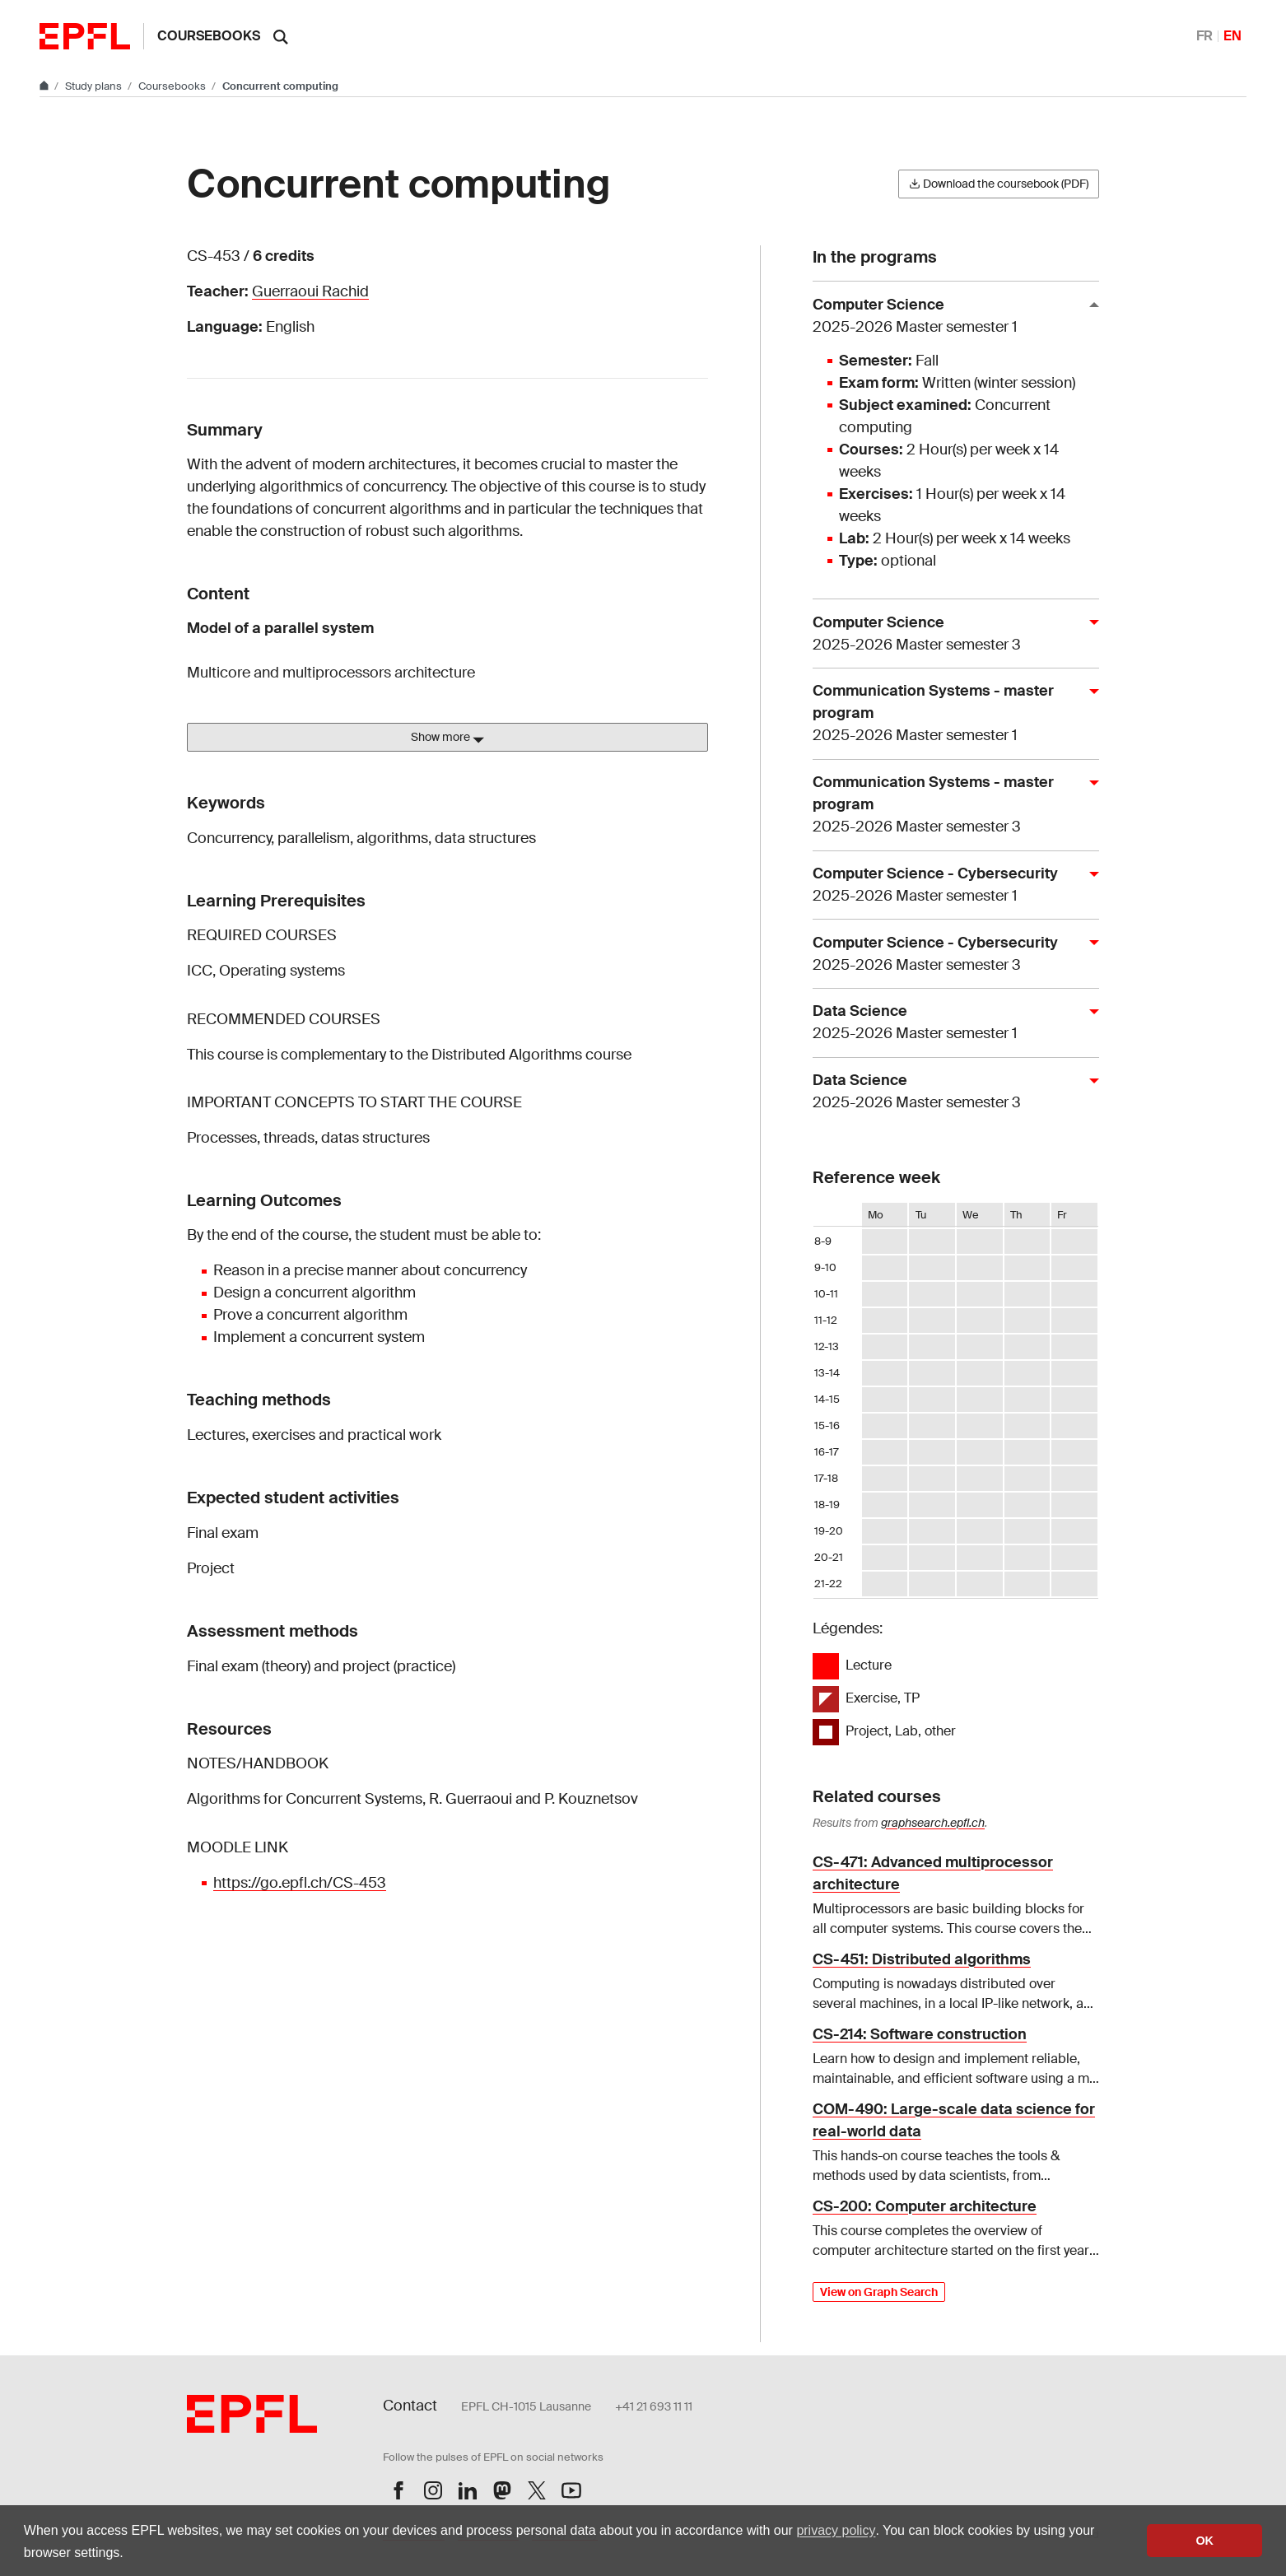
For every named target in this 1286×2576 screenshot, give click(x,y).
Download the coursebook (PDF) (998, 183)
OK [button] (1204, 2540)
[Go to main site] (45, 86)
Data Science (949, 1023)
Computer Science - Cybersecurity (949, 885)
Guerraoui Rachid (310, 291)
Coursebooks (208, 35)
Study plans (94, 86)
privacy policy (835, 2530)
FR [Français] (1204, 35)
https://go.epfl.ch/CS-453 (299, 1883)
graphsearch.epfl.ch (933, 1822)
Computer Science (949, 316)
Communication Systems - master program (949, 714)
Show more (447, 737)
